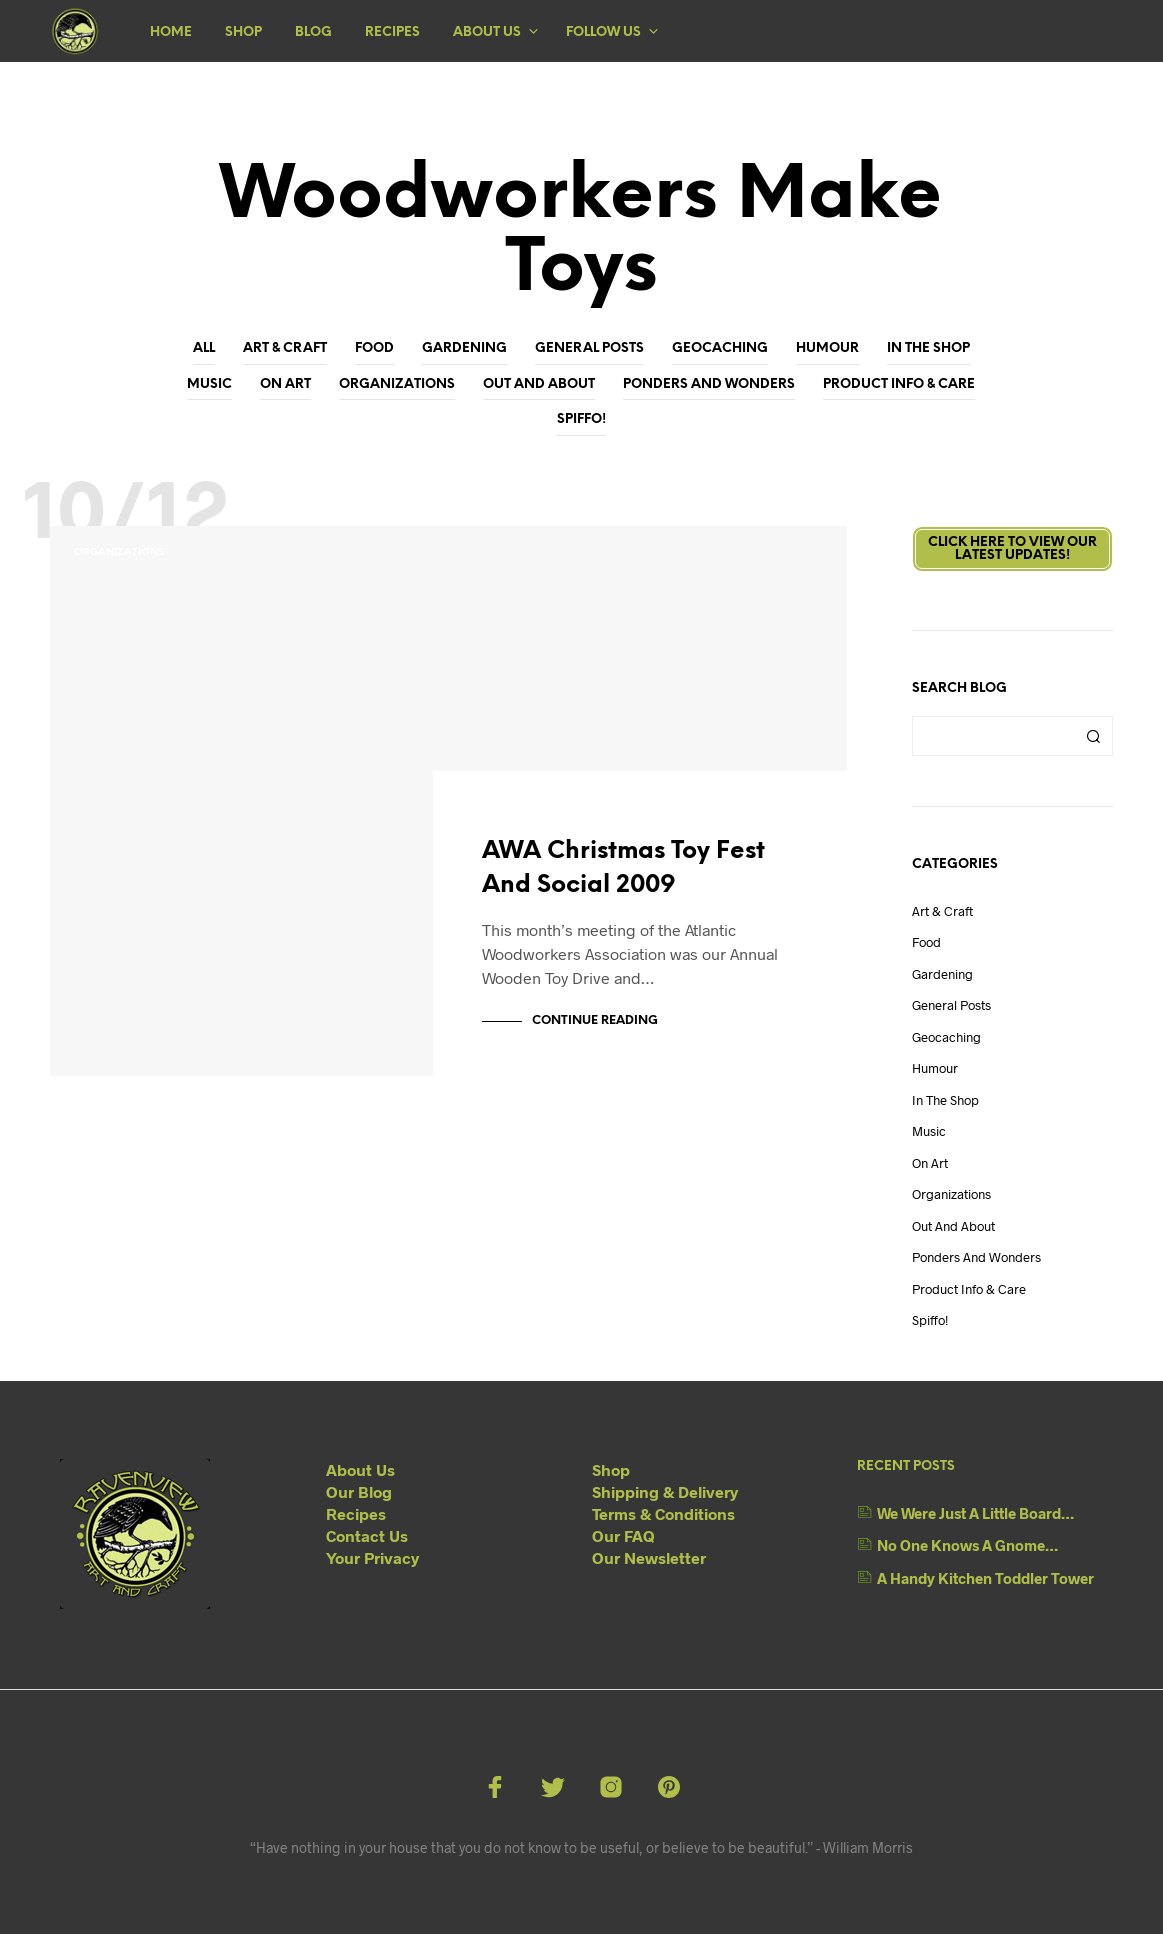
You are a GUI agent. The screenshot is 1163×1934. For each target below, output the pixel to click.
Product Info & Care (899, 384)
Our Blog (359, 1491)
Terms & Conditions (663, 1513)
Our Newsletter (649, 1557)
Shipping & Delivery (665, 1491)
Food (374, 348)
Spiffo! (581, 419)
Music (209, 384)
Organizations (397, 384)
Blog (313, 32)
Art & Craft (285, 348)
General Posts (589, 348)
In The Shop (928, 348)
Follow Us (603, 32)
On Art (285, 384)
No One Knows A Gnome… (967, 1545)
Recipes (392, 32)
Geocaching (720, 348)
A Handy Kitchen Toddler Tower (985, 1578)
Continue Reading (595, 1020)
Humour (827, 348)
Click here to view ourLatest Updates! (1012, 549)
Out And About (539, 384)
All (204, 348)
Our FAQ (623, 1535)
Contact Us (367, 1535)
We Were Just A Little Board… (975, 1513)
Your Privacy (372, 1557)
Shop (243, 32)
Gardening (464, 348)
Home (171, 32)
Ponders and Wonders (709, 384)
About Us (487, 32)
